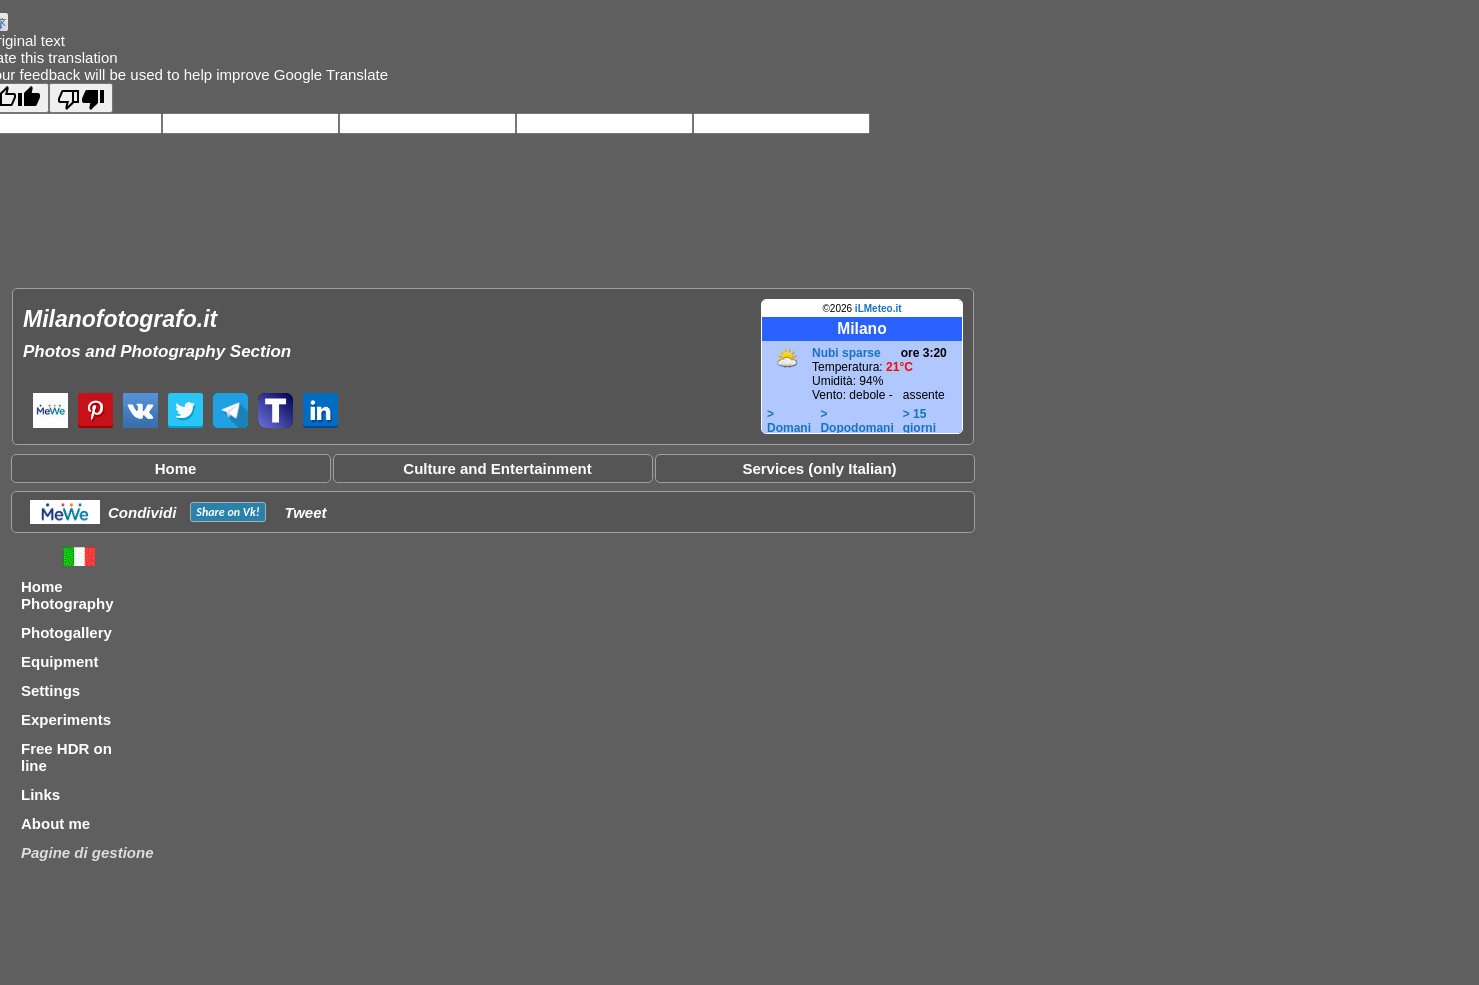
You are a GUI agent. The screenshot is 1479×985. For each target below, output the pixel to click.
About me (55, 823)
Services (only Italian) (819, 468)
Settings (50, 690)
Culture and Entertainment (497, 468)
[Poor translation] (81, 98)
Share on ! (227, 512)
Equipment (60, 661)
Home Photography (67, 595)
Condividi (142, 512)
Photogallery (66, 632)
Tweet (306, 512)
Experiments (66, 719)
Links (40, 794)
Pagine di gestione (87, 852)
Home (176, 468)
